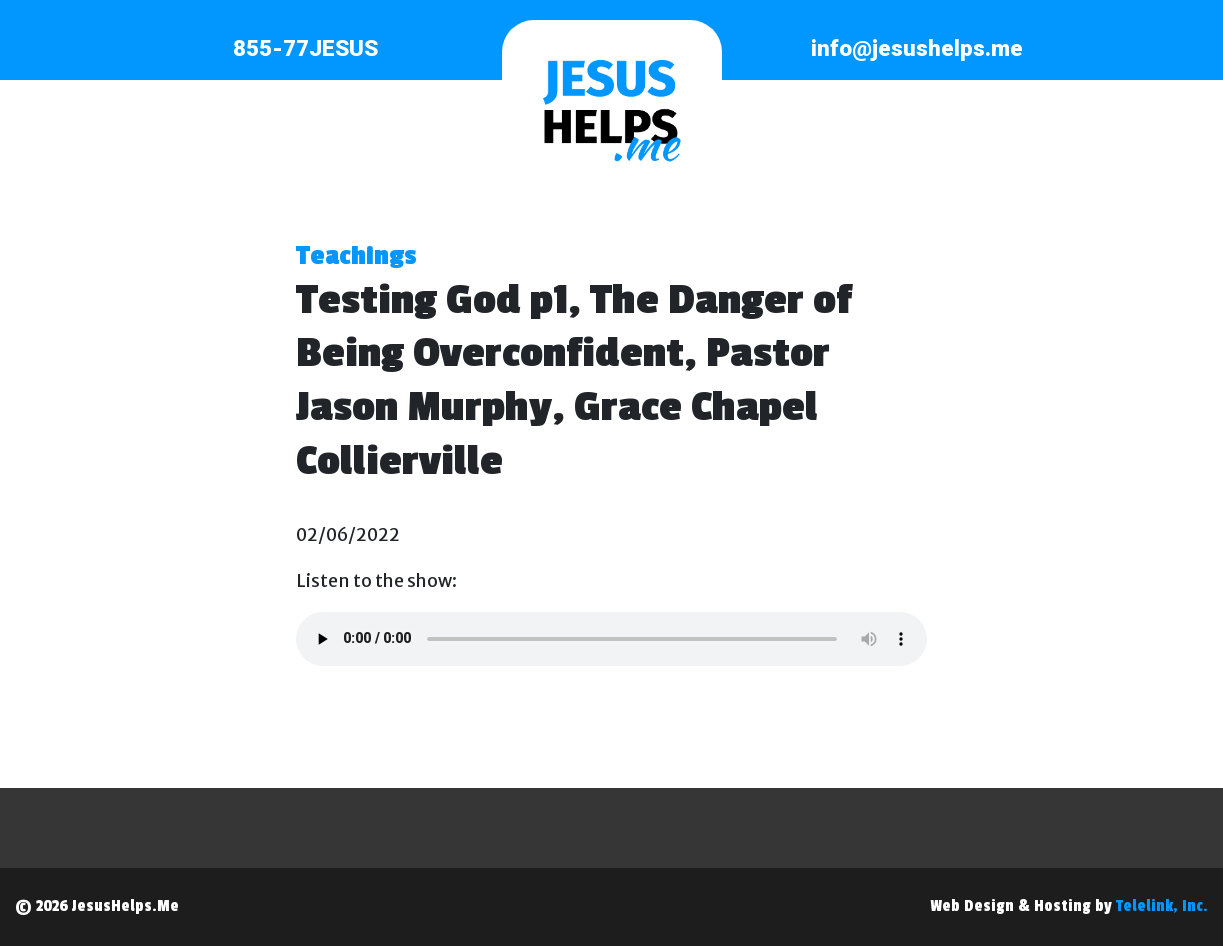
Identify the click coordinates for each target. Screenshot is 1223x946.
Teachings (356, 256)
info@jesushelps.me (917, 48)
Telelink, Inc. (1162, 906)
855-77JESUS (305, 48)
